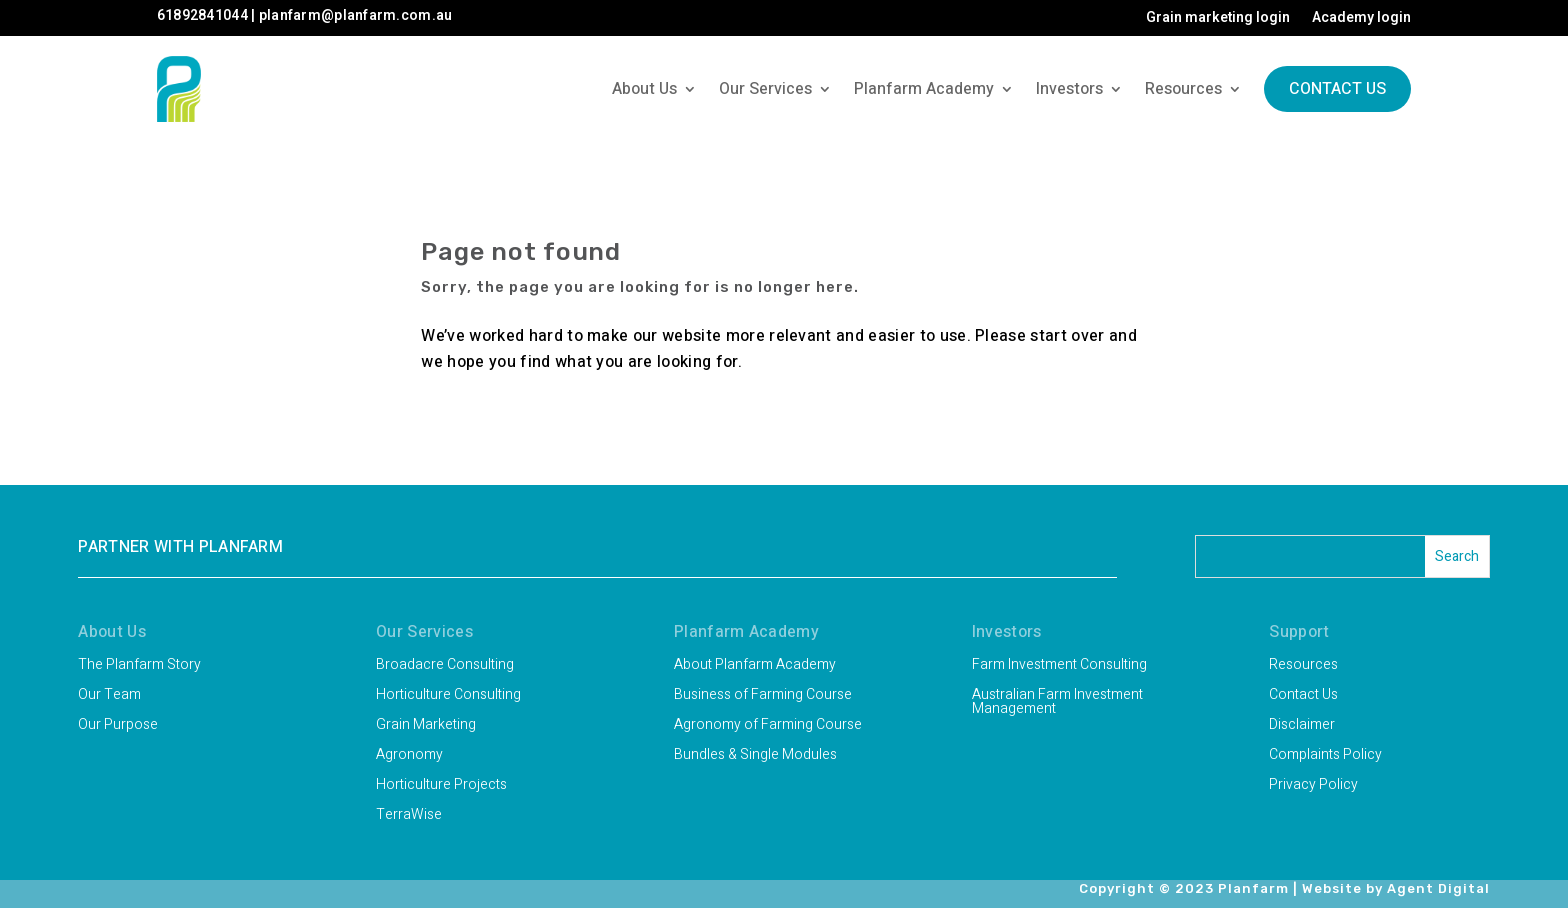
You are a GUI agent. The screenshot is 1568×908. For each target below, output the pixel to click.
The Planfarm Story (139, 666)
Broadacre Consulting (445, 666)
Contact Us (1337, 89)
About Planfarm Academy (755, 666)
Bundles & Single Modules (755, 756)
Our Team (109, 696)
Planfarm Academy (924, 89)
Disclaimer (1302, 726)
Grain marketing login (1218, 19)
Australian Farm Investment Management (1057, 703)
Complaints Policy (1325, 756)
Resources (1183, 89)
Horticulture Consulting (448, 696)
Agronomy (409, 756)
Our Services (765, 89)
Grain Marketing (426, 726)
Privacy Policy (1313, 786)
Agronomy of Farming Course (768, 726)
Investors (1069, 89)
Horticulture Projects (441, 786)
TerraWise (409, 816)
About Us (644, 89)
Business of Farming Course (763, 696)
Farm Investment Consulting (1059, 666)
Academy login (1361, 19)
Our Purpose (118, 726)
